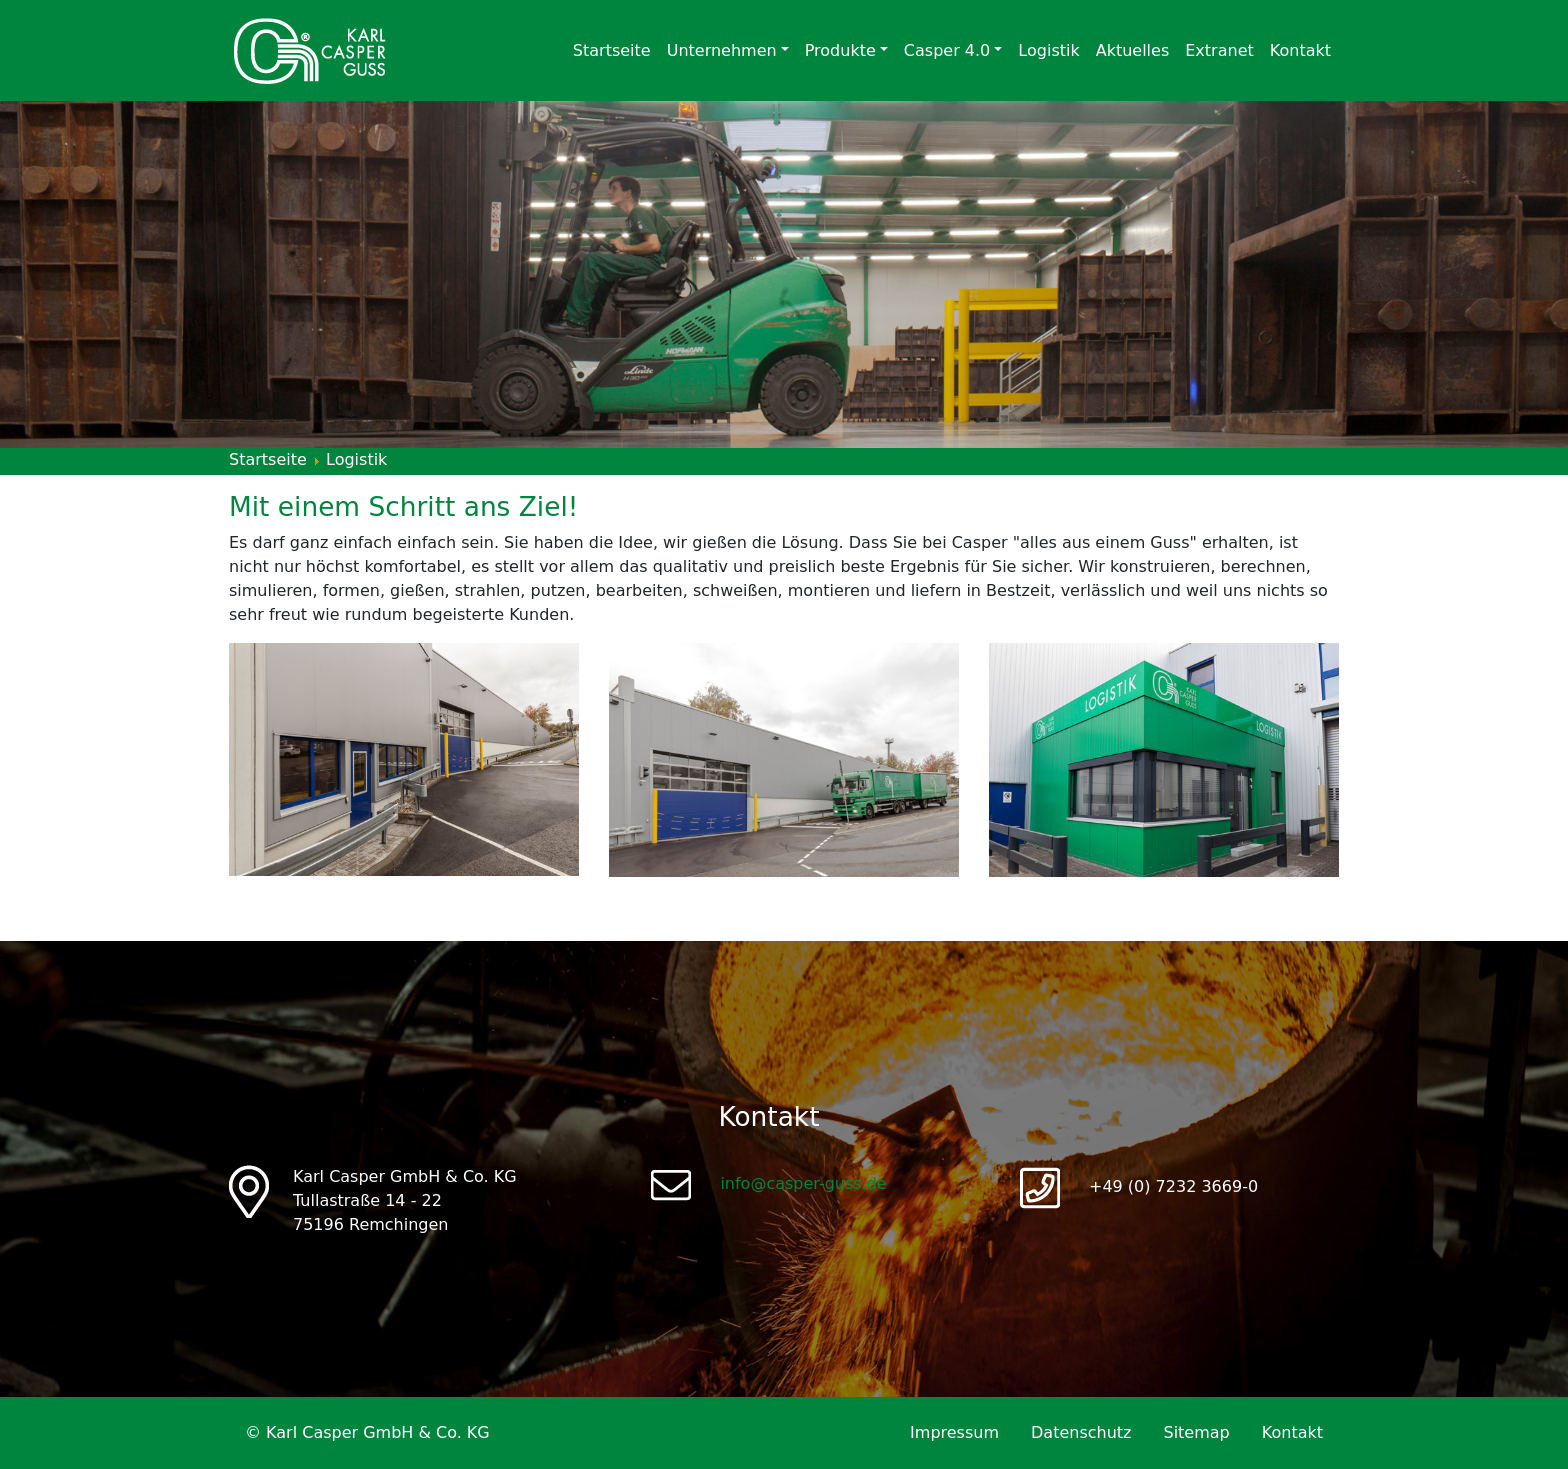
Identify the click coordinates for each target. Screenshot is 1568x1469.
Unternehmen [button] (722, 50)
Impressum (954, 1432)
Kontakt (1300, 50)
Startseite (612, 50)
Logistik (1048, 50)
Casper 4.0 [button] (947, 50)
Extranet (1219, 50)
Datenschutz (1081, 1432)
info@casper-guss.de (803, 1183)
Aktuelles (1133, 50)
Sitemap (1196, 1432)
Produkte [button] (840, 50)
